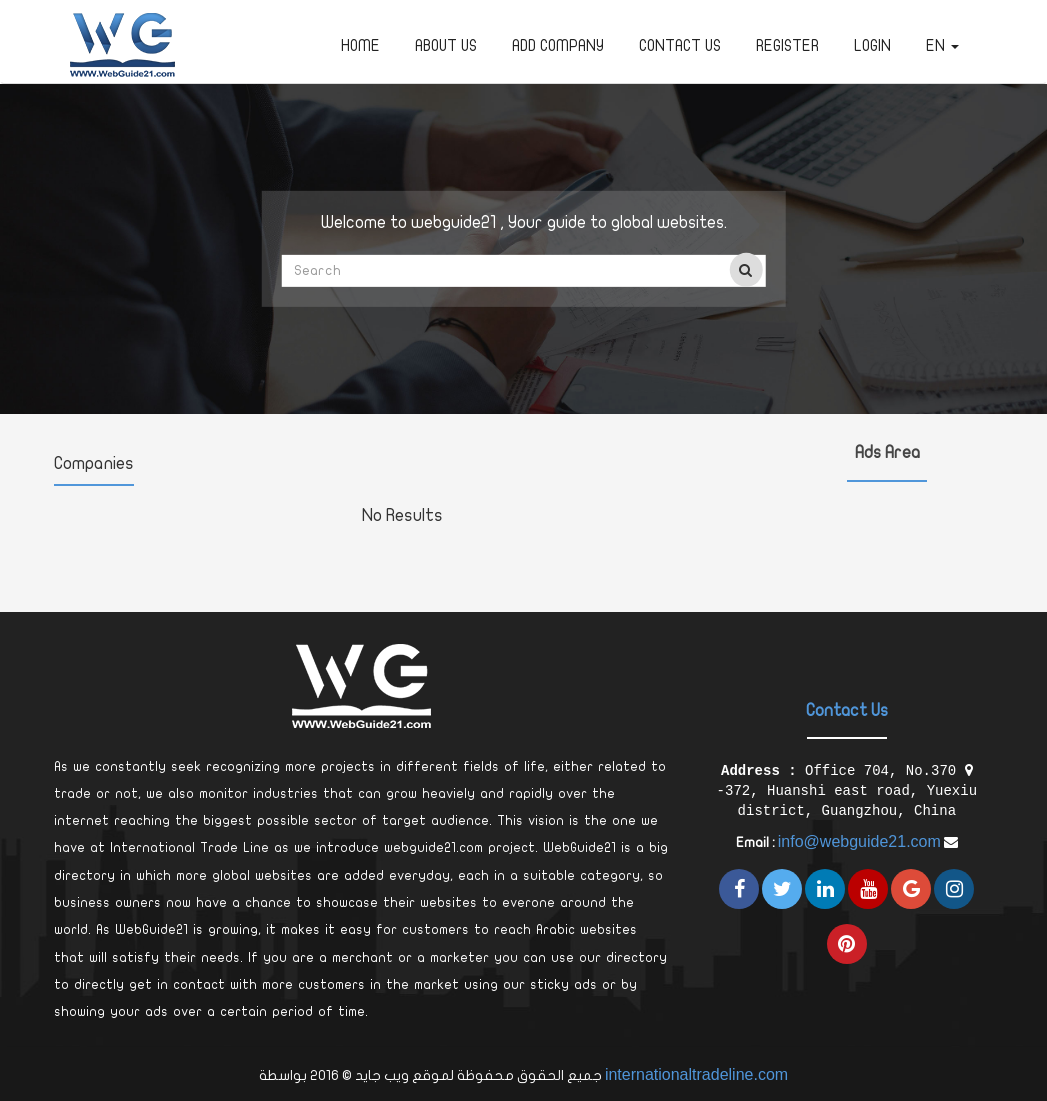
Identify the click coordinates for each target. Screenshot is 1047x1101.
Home (360, 46)
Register (787, 46)
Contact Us (680, 46)
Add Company (558, 46)
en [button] (942, 46)
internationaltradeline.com (696, 1074)
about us (446, 46)
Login (872, 46)
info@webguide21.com (859, 841)
